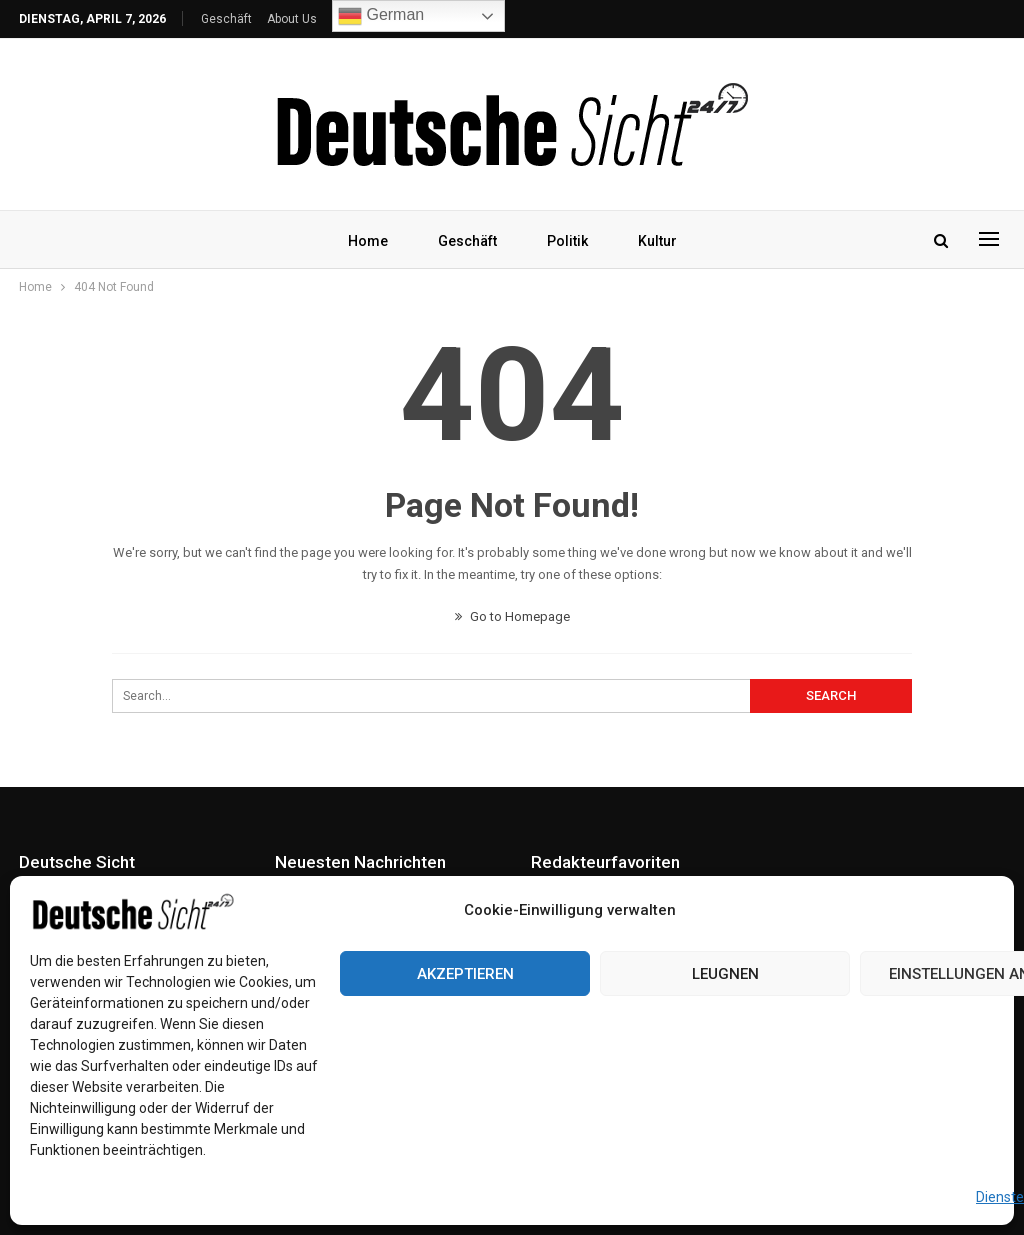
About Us (292, 19)
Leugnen (725, 974)
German (381, 16)
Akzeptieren (465, 974)
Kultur (661, 241)
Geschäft (226, 19)
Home (363, 241)
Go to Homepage (512, 616)
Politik (568, 241)
